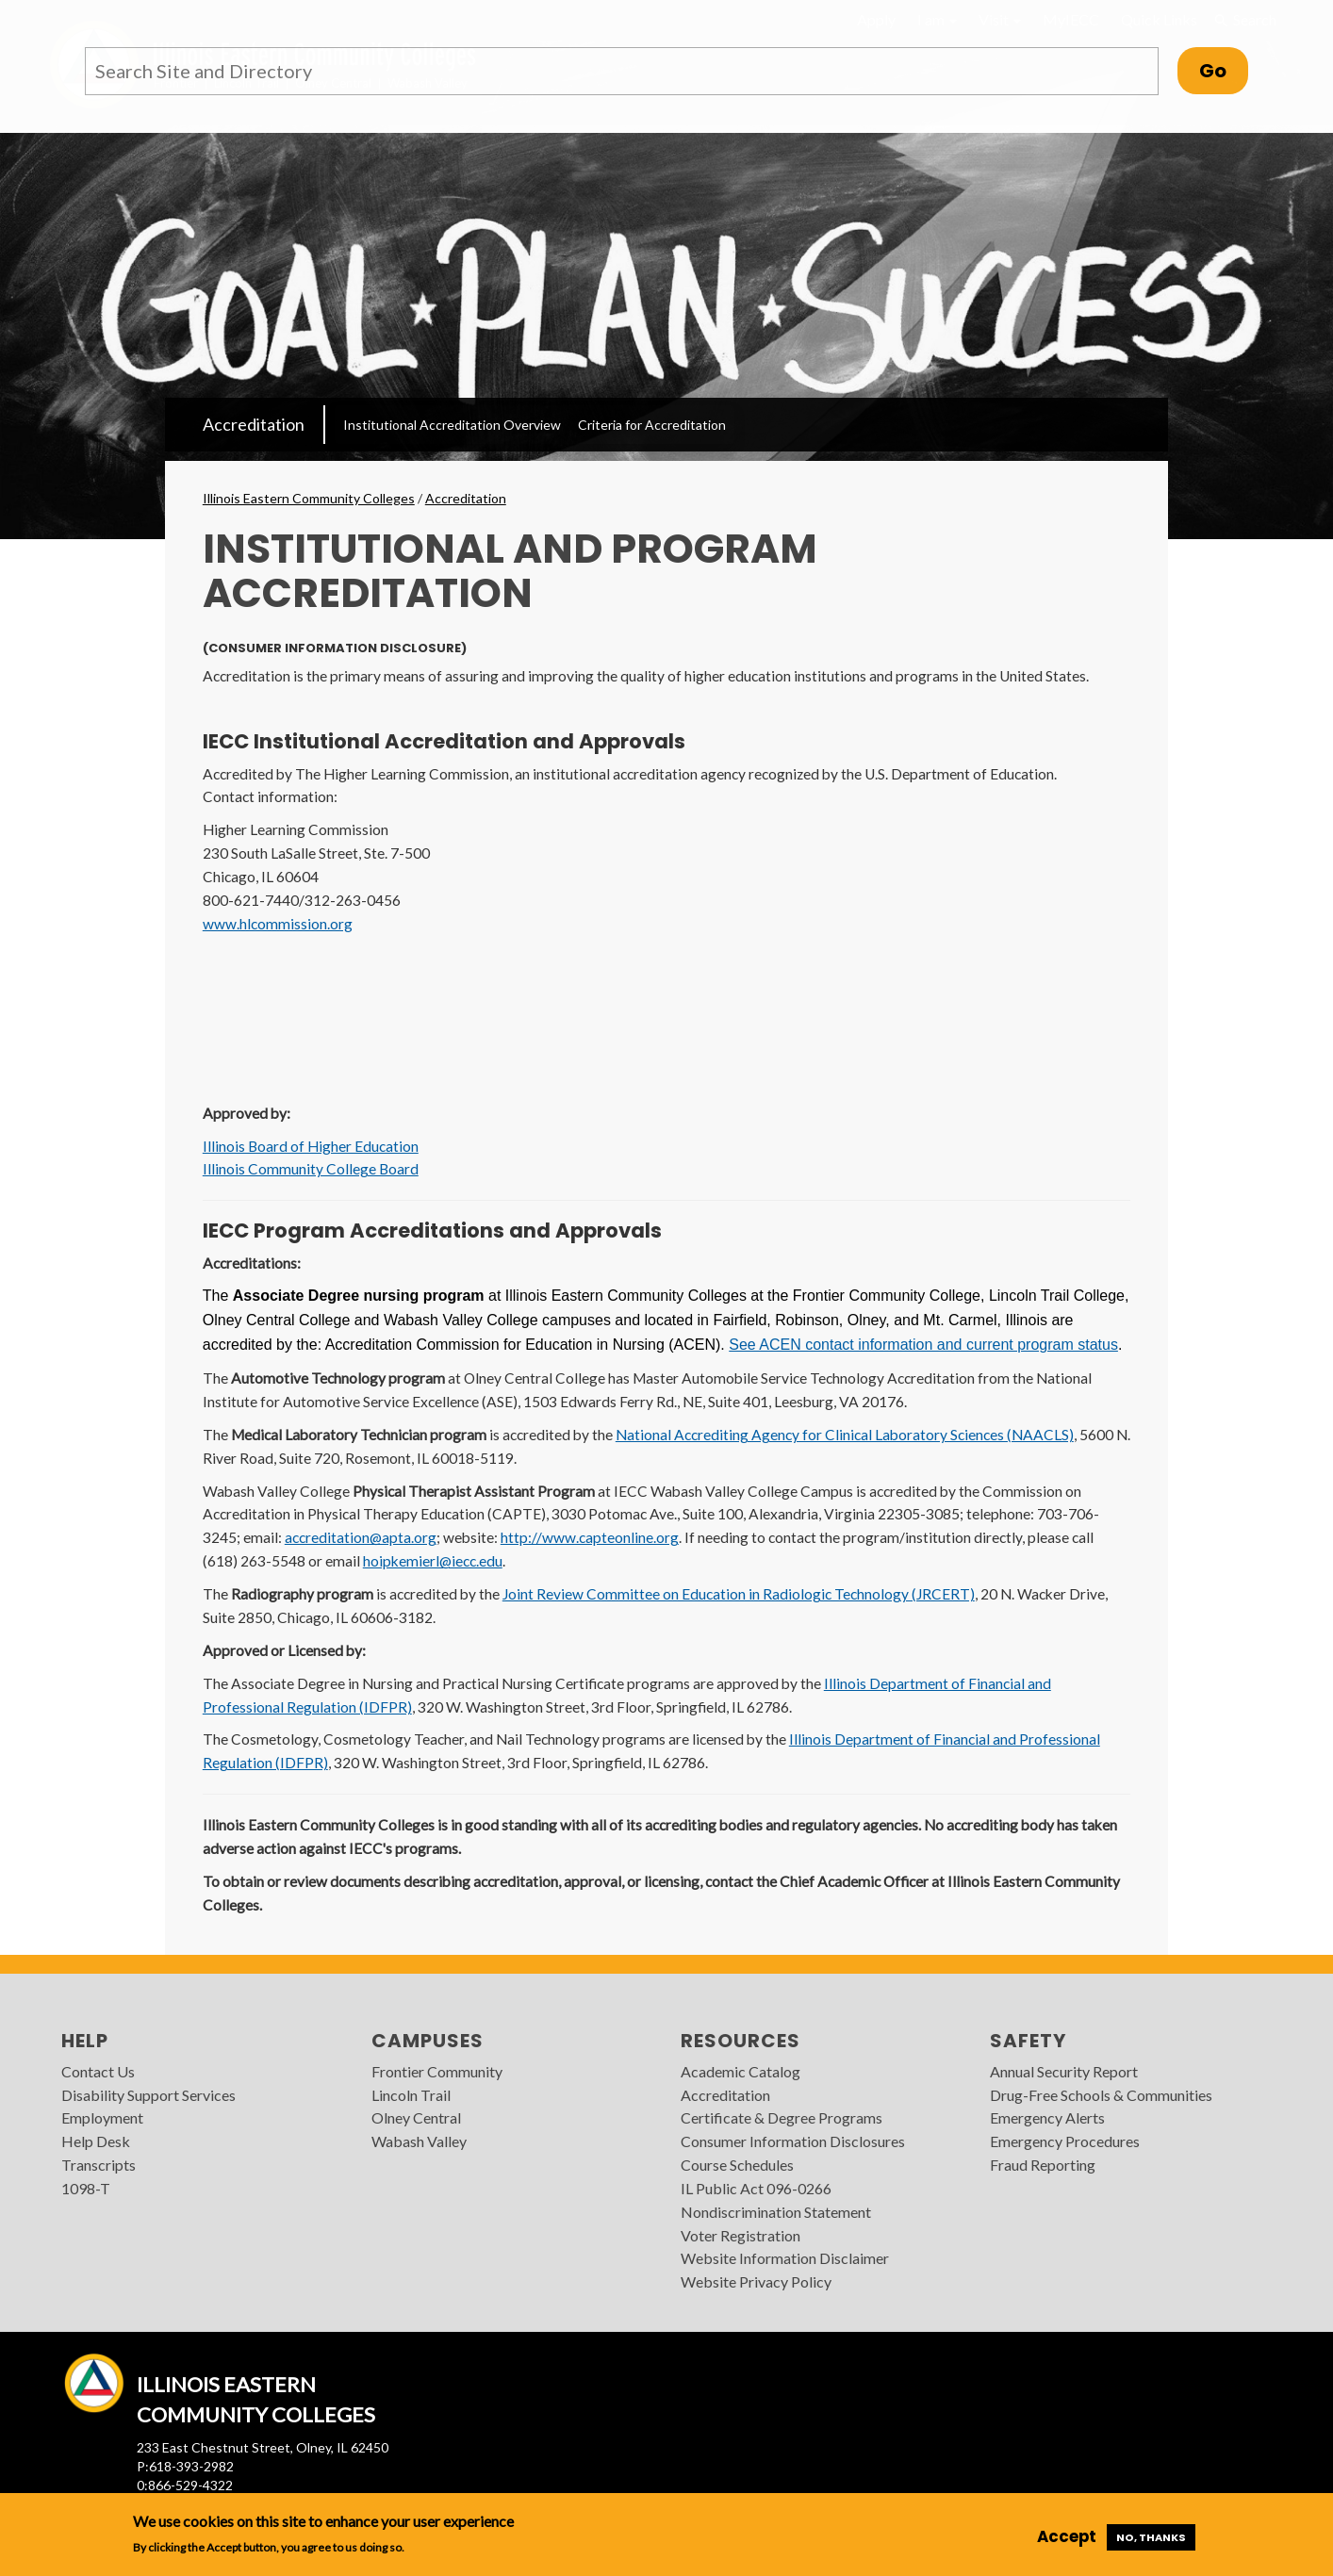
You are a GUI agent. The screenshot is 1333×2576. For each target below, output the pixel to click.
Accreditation (253, 424)
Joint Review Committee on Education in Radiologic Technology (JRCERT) (738, 1593)
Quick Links (1159, 19)
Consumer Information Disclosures (793, 2141)
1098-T (85, 2188)
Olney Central (416, 2117)
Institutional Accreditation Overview (452, 425)
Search (1244, 19)
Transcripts (98, 2165)
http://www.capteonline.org (590, 1537)
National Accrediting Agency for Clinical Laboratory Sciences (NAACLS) (845, 1434)
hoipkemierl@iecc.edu (432, 1560)
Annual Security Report (1064, 2071)
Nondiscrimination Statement (776, 2212)
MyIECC (1071, 19)
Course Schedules (737, 2165)
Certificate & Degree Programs (781, 2117)
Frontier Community (436, 2071)
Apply (876, 19)
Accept (1066, 2536)
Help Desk (95, 2141)
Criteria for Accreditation (652, 425)
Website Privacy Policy (756, 2281)
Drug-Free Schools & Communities (1101, 2095)
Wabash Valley (419, 2141)
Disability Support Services (148, 2095)
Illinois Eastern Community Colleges (309, 498)
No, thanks (1151, 2537)
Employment (102, 2117)
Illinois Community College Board (311, 1168)
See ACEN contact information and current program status (923, 1345)
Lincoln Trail (411, 2095)
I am (937, 19)
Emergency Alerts (1047, 2117)
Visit (1000, 19)
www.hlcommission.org (278, 923)
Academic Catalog (740, 2071)
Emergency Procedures (1065, 2141)
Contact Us (98, 2071)
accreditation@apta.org (360, 1537)
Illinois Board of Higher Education (311, 1146)
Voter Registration (740, 2235)
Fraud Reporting (1042, 2165)
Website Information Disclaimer (785, 2258)
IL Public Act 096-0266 (756, 2188)
